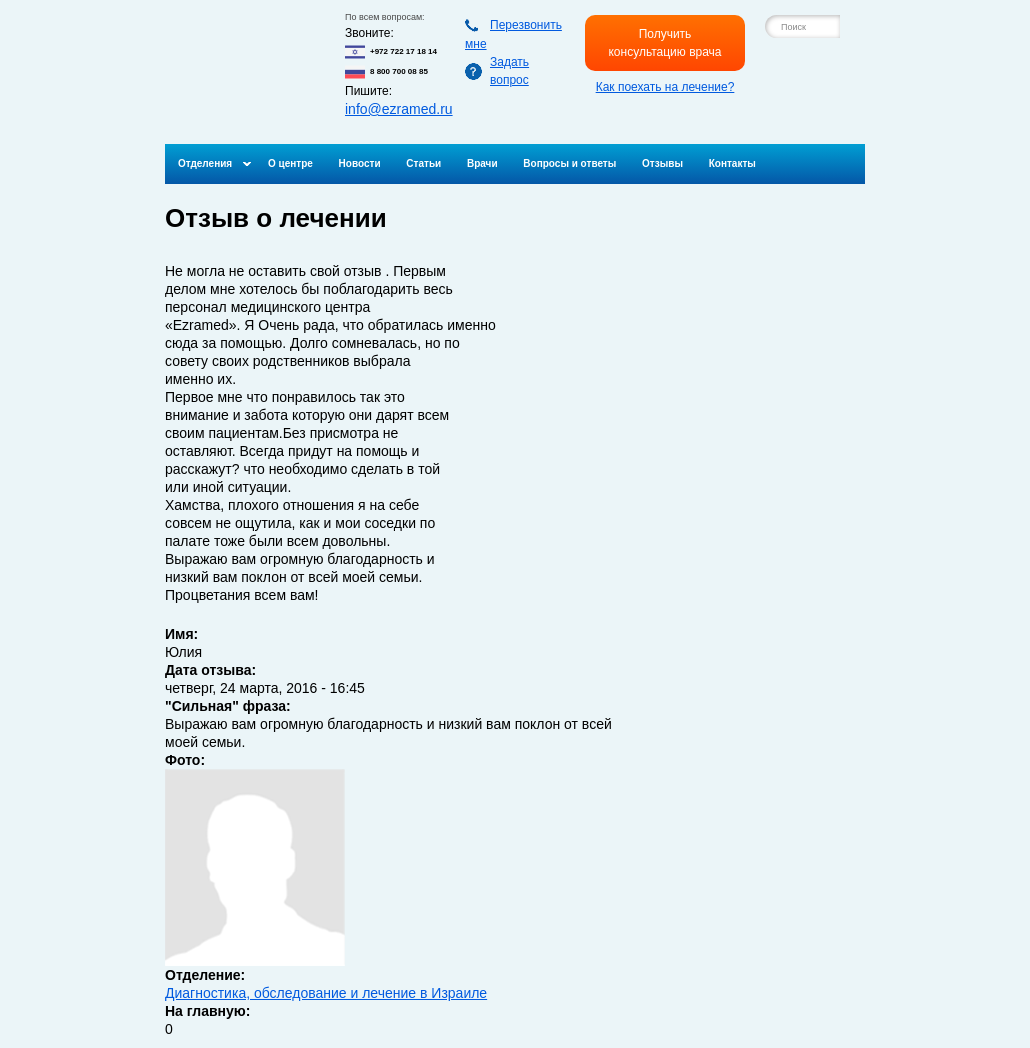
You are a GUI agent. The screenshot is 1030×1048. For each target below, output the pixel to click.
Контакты (732, 163)
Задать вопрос (509, 71)
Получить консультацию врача (664, 43)
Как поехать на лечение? (665, 87)
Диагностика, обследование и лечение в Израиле (326, 993)
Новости (360, 163)
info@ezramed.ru (399, 109)
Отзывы (662, 163)
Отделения (205, 163)
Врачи (482, 163)
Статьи (423, 163)
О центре (290, 163)
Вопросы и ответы (569, 163)
